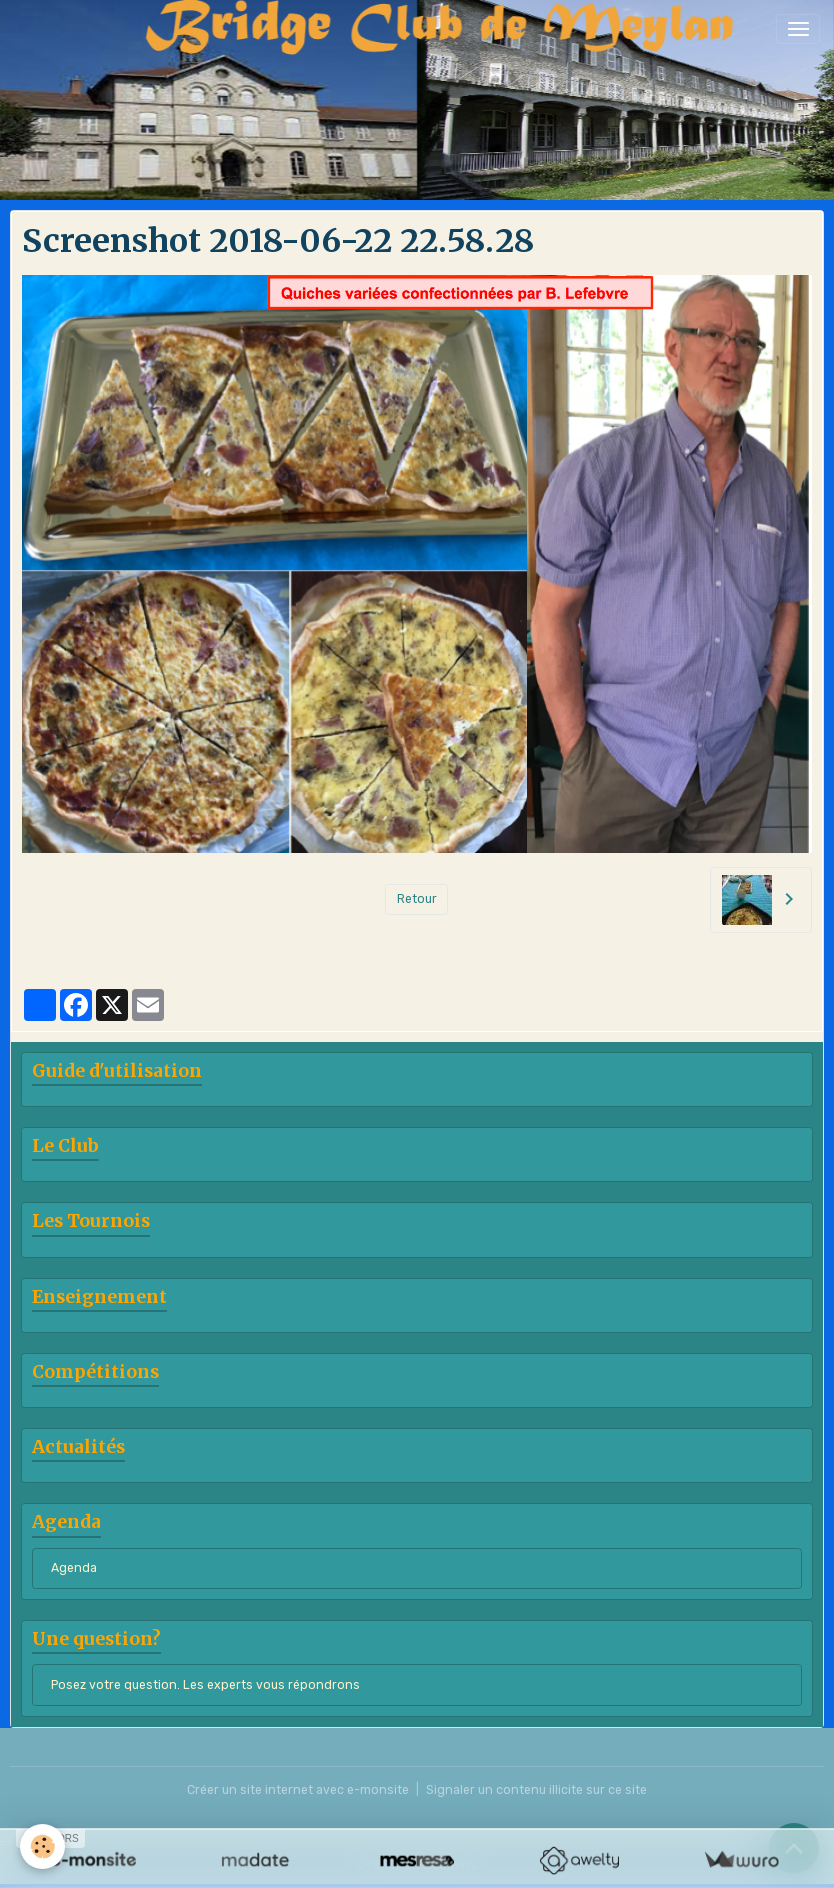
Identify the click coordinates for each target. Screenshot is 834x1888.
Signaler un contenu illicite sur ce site (536, 1790)
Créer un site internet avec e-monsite (298, 1790)
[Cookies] (42, 1846)
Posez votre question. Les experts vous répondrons (205, 1685)
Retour (417, 899)
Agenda (74, 1568)
